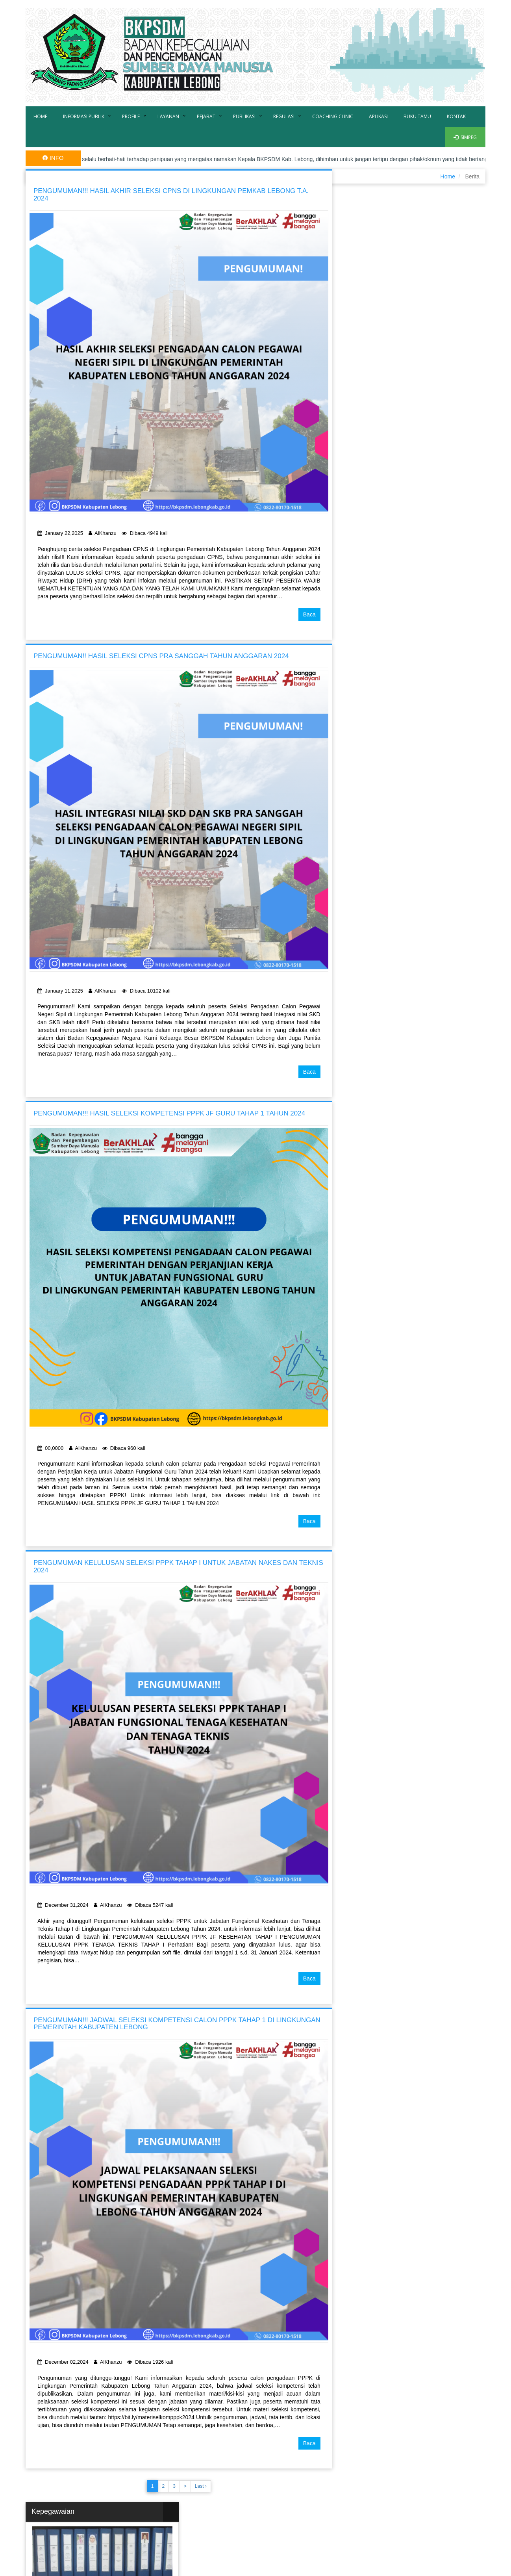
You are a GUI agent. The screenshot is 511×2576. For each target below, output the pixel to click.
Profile (131, 116)
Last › (201, 2486)
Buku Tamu (417, 116)
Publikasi (244, 116)
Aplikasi (378, 116)
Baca (309, 614)
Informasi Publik (83, 116)
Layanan (168, 116)
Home (40, 116)
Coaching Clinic (332, 116)
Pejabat (206, 116)
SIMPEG (465, 137)
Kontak (456, 116)
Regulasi (283, 116)
